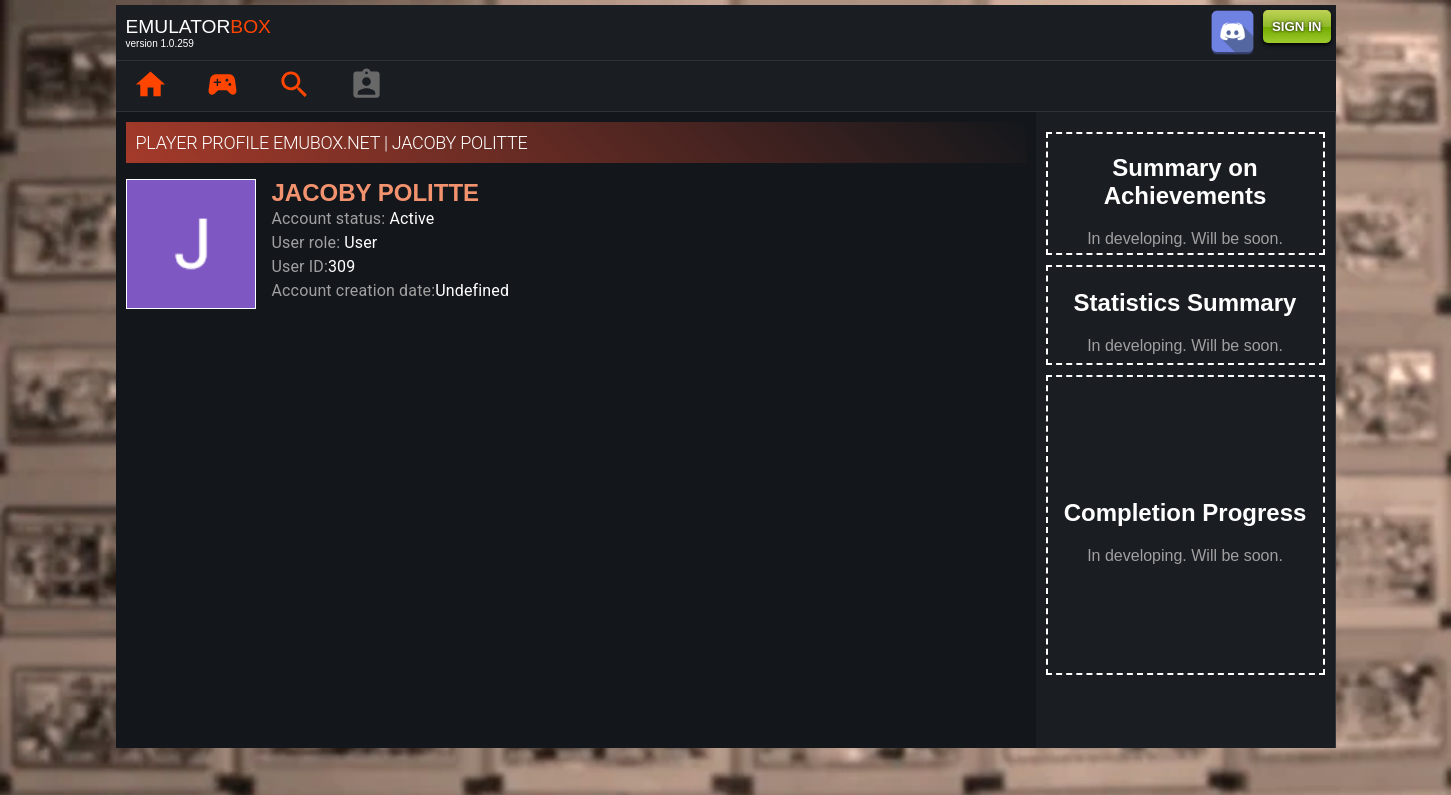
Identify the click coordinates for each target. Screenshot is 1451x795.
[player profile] (367, 86)
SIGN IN (1297, 26)
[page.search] (295, 86)
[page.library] (223, 86)
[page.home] (151, 86)
